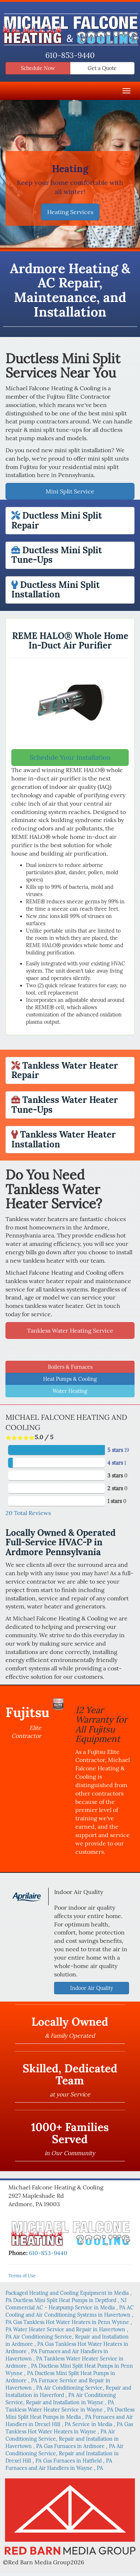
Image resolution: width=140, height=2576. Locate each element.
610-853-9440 (70, 55)
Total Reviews (28, 1512)
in (69, 2300)
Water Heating (70, 1391)
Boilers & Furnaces (70, 1367)
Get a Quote (102, 68)
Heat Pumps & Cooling (70, 1379)
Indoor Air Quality (91, 1988)
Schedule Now (38, 68)
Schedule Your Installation (70, 757)
